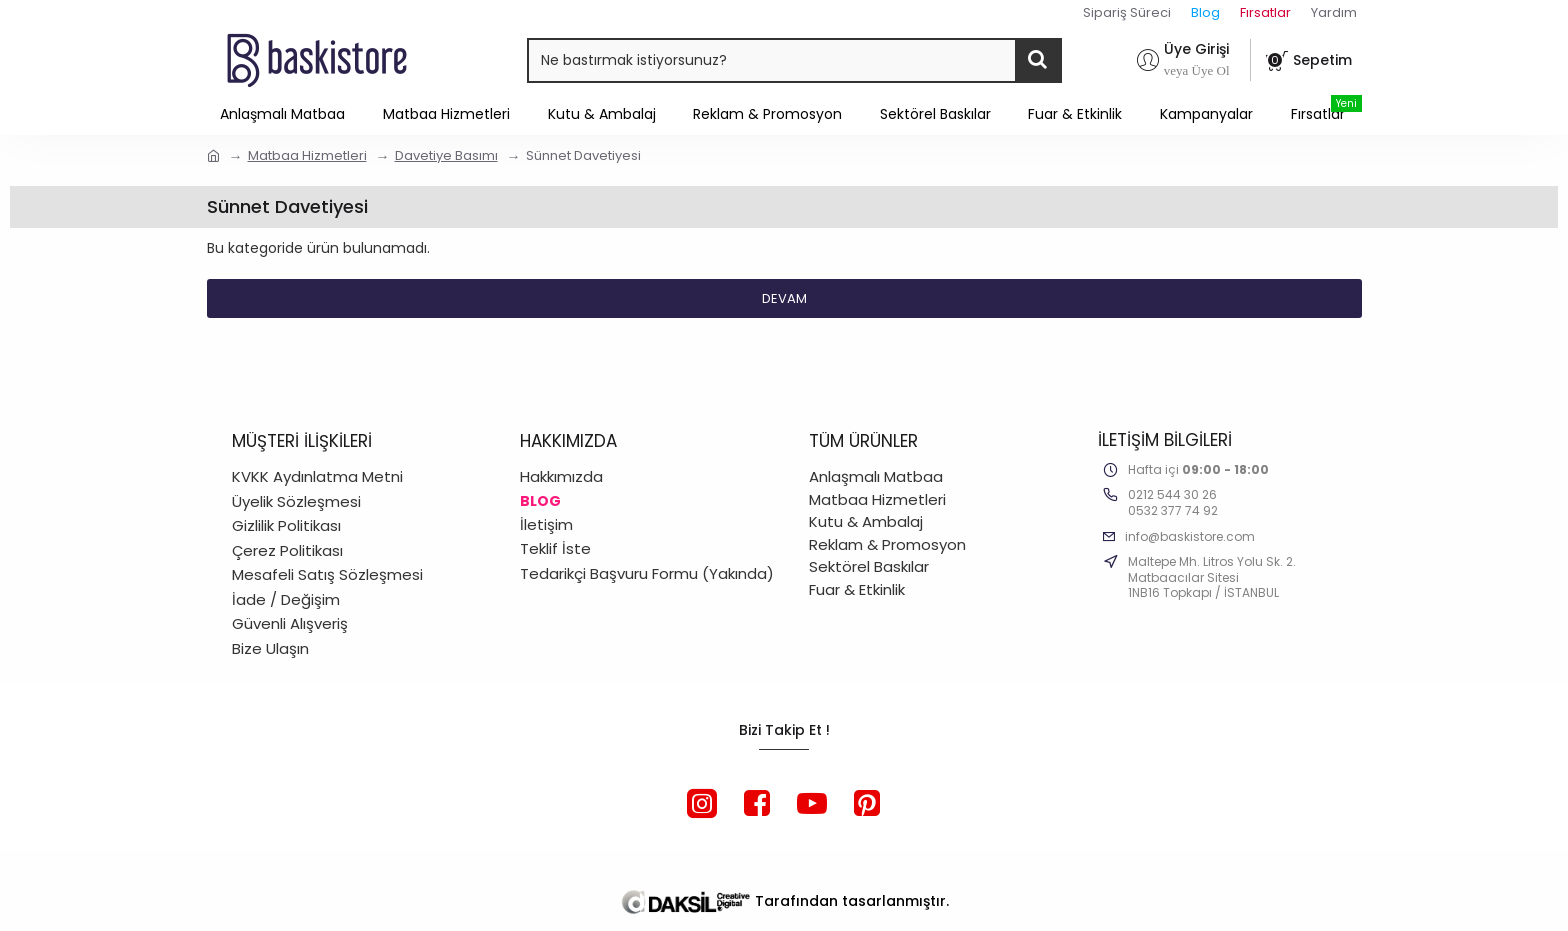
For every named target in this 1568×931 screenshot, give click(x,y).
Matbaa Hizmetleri (307, 155)
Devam (784, 298)
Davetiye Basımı (446, 155)
